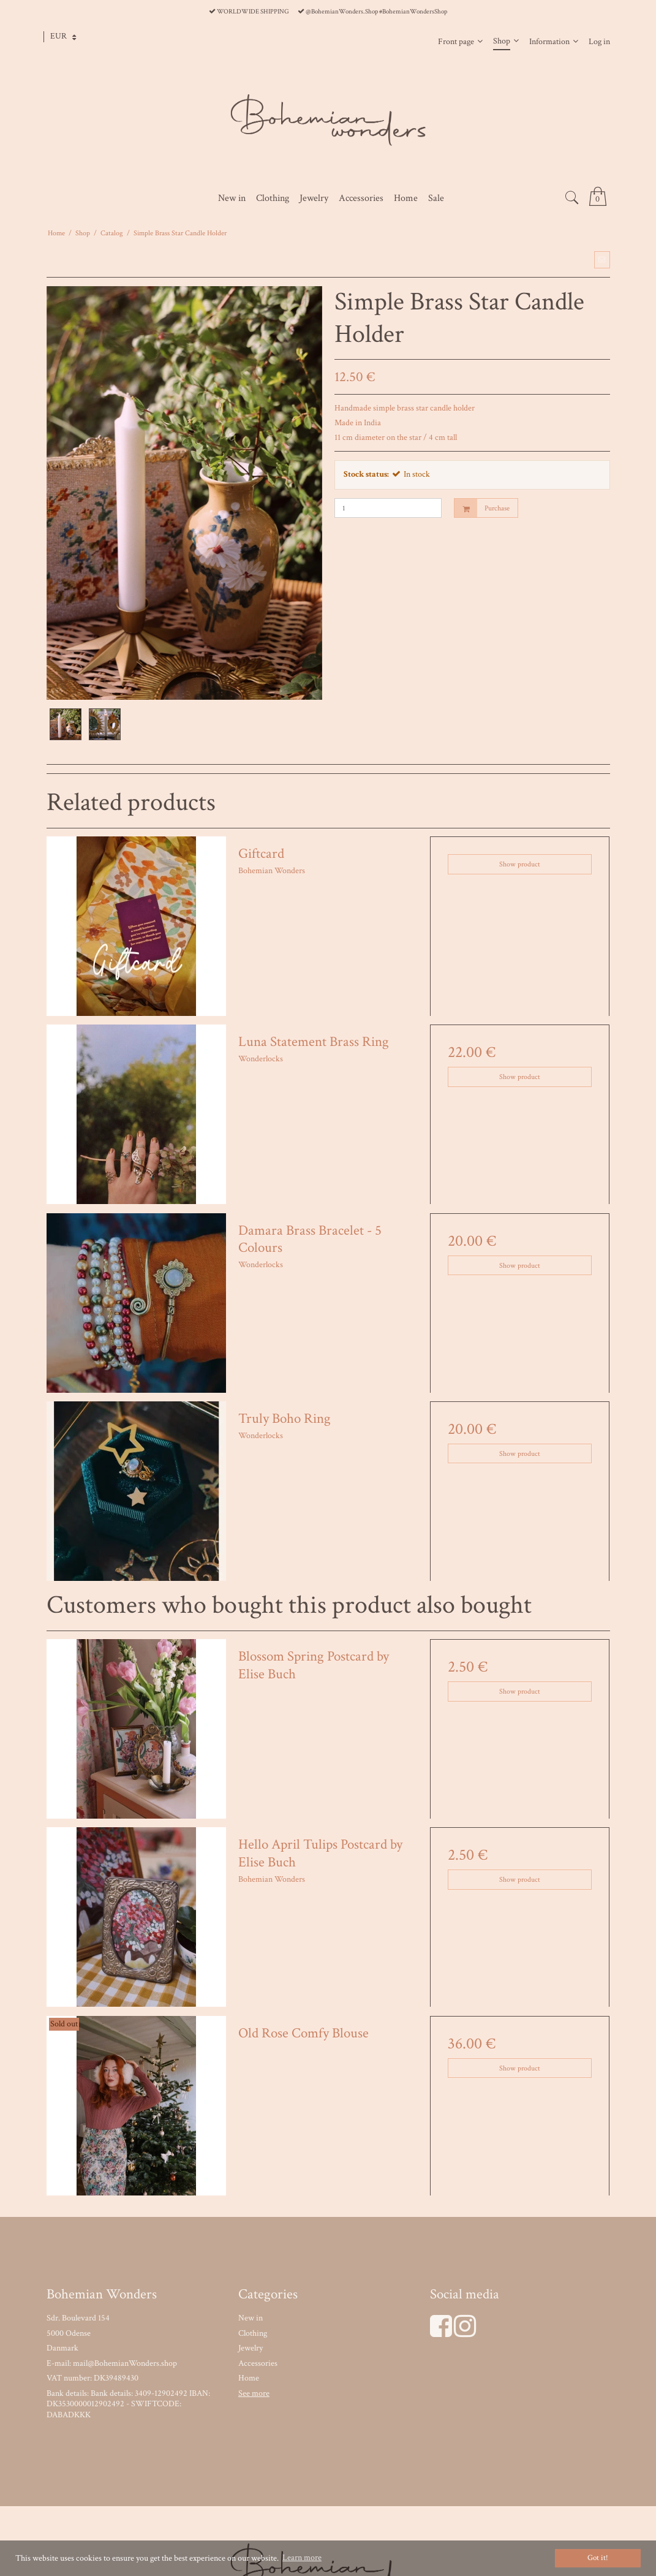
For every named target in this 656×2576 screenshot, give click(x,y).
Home (248, 2378)
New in (250, 2318)
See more (254, 2393)
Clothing (252, 2333)
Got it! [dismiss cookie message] (597, 2558)
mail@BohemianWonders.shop (125, 2363)
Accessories (257, 2363)
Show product (519, 864)
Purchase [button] (482, 508)
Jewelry (250, 2348)
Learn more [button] (302, 2557)
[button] (602, 259)
